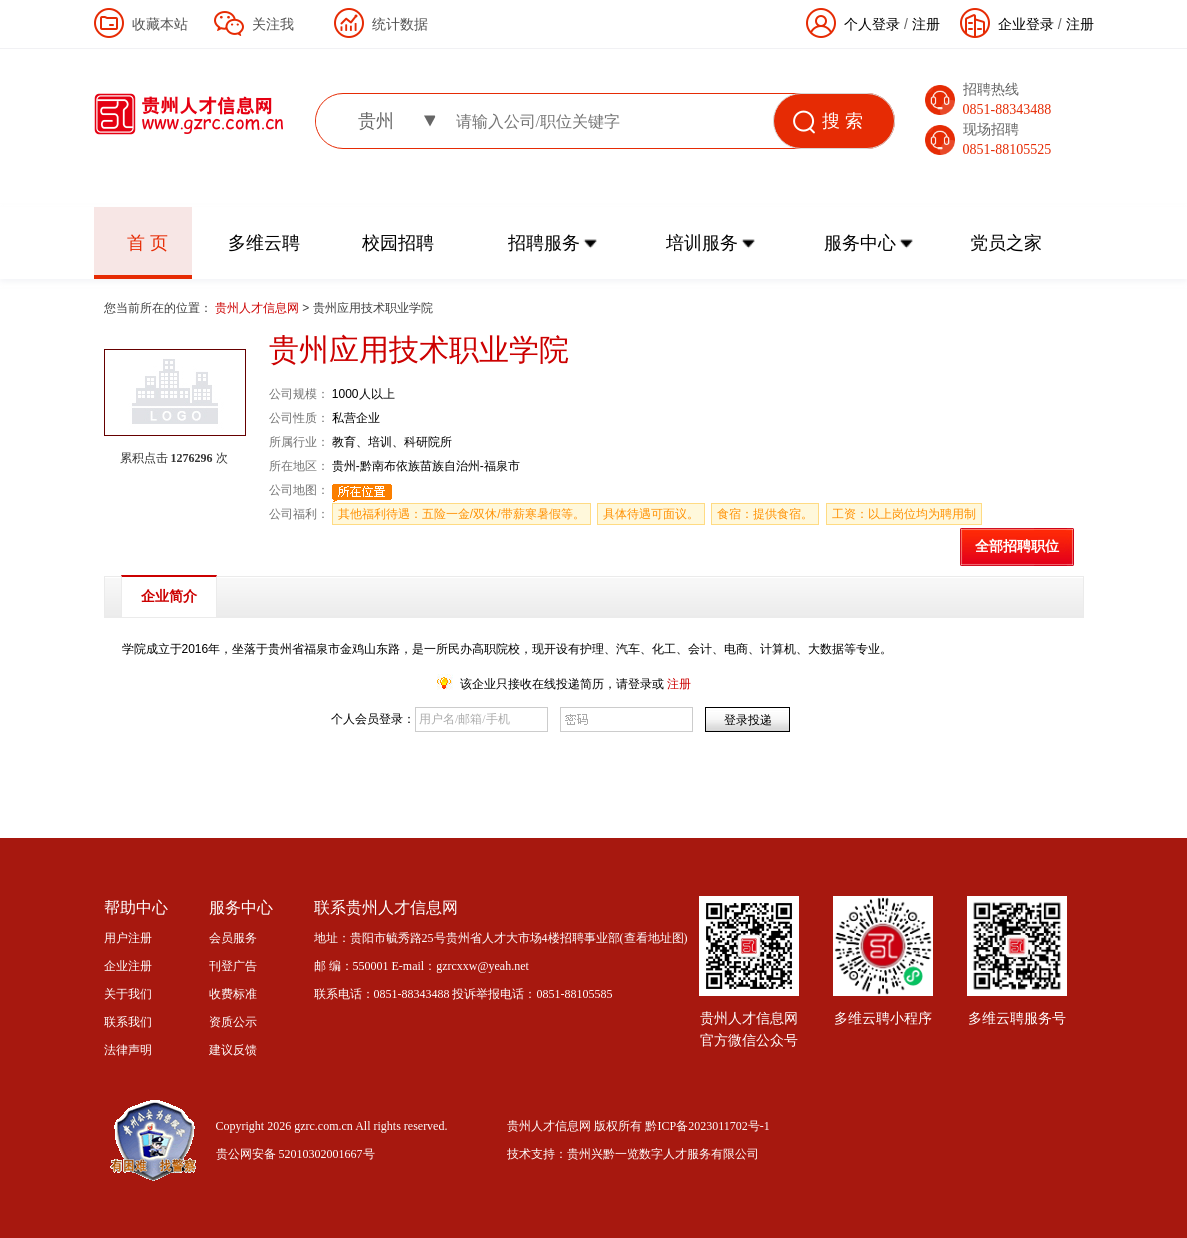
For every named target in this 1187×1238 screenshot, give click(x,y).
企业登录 (1026, 24)
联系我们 (128, 1022)
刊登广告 (233, 966)
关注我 (273, 24)
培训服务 (702, 243)
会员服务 (233, 938)
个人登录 (872, 24)
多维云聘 (264, 243)
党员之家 (1006, 243)
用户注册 (128, 938)
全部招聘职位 (1017, 546)
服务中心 (860, 243)
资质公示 (233, 1022)
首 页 (147, 243)
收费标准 (233, 994)
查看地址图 (654, 938)
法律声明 (128, 1050)
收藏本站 (160, 24)
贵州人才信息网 (258, 308)
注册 (1080, 24)
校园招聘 (398, 243)
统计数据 (400, 24)
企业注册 (128, 966)
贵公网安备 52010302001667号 (295, 1154)
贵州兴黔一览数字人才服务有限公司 (663, 1154)
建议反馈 (233, 1050)
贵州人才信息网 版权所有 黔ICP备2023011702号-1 (638, 1126)
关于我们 (128, 994)
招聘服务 (544, 243)
